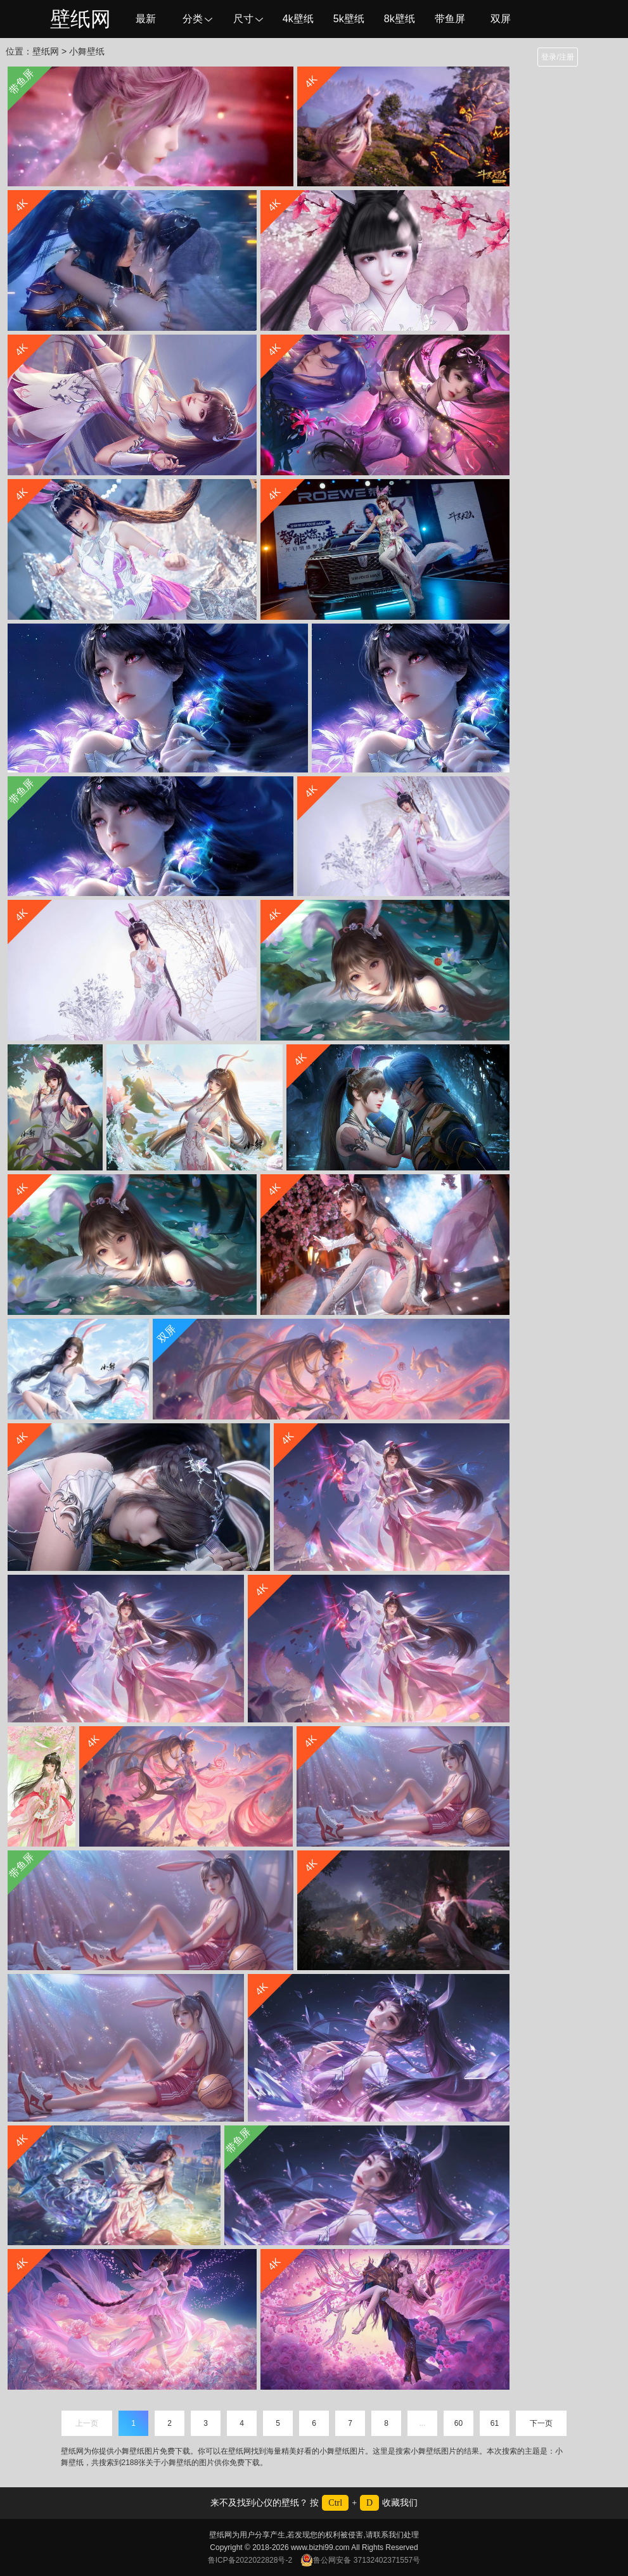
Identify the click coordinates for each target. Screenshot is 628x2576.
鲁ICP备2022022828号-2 (250, 2560)
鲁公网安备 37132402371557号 (360, 2560)
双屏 (500, 18)
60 (458, 2423)
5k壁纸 (348, 18)
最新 (146, 18)
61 (494, 2423)
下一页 (541, 2423)
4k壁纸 (298, 18)
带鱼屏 (450, 18)
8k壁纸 (399, 18)
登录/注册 (557, 57)
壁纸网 (80, 19)
